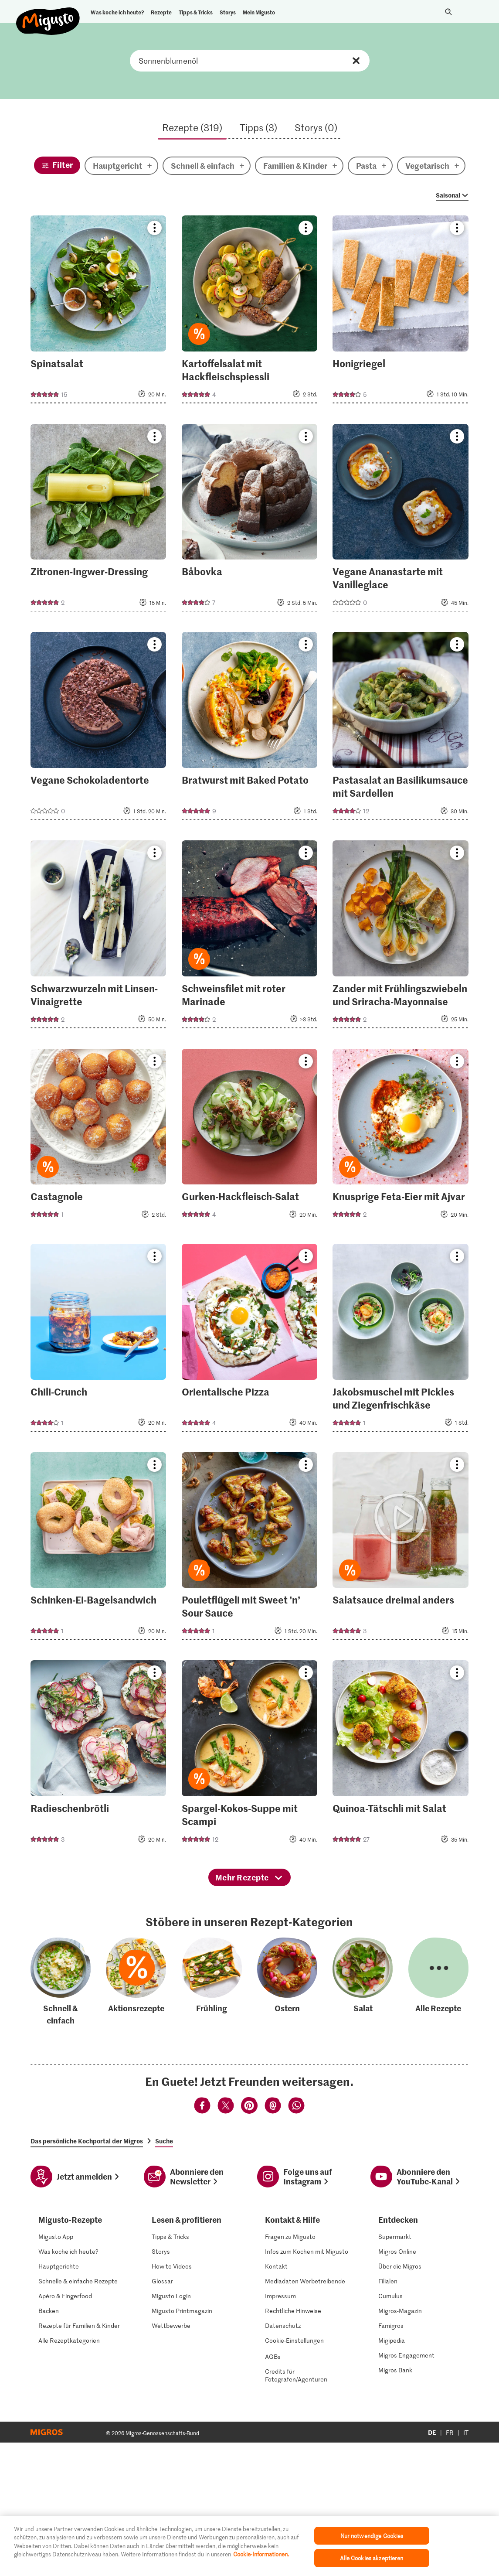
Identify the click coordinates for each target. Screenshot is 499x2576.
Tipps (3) (258, 127)
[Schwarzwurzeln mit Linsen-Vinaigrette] (98, 937)
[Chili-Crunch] (98, 1340)
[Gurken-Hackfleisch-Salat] (250, 1139)
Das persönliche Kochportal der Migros (87, 2278)
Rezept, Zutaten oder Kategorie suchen (250, 61)
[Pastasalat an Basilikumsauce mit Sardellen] (400, 728)
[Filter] (57, 165)
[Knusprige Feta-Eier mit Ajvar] (400, 1139)
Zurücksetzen (356, 61)
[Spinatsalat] (98, 312)
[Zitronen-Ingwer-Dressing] (98, 520)
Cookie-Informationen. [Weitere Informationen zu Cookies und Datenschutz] (261, 2554)
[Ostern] (287, 2118)
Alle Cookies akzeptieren (371, 2558)
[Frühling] (212, 2118)
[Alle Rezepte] (438, 2118)
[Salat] (363, 2118)
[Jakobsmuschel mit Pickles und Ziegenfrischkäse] (400, 1340)
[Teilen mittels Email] (273, 2243)
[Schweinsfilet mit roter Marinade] (250, 937)
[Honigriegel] (400, 312)
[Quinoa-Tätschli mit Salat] (400, 1756)
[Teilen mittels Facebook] (202, 2243)
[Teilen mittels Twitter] (225, 2243)
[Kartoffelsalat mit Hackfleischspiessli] (250, 312)
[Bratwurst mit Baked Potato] (250, 728)
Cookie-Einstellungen (294, 2477)
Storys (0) (316, 127)
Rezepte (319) (192, 127)
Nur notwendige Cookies (372, 2536)
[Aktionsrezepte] (136, 2118)
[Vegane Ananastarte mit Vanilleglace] (400, 520)
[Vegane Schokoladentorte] (98, 728)
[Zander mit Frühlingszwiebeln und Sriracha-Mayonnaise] (400, 937)
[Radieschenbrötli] (98, 1756)
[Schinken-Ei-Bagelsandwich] (98, 1548)
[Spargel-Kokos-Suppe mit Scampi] (250, 1756)
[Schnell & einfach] (61, 2118)
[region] (249, 2546)
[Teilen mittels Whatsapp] (296, 2243)
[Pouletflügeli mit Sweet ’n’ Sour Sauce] (250, 1548)
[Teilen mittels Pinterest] (249, 2243)
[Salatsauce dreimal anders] (400, 1548)
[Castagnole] (98, 1139)
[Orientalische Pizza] (250, 1340)
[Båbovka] (250, 520)
